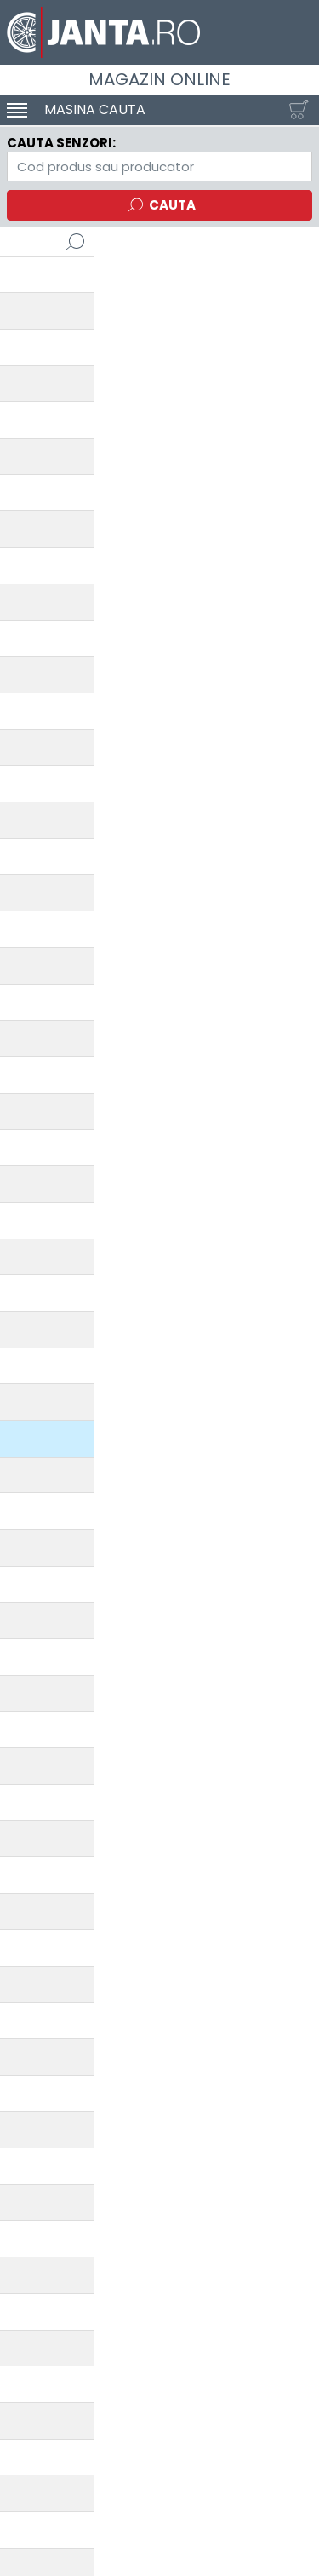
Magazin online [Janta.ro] (159, 79)
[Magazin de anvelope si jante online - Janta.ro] (159, 32)
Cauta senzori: (61, 143)
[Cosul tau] (295, 110)
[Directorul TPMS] (159, 166)
